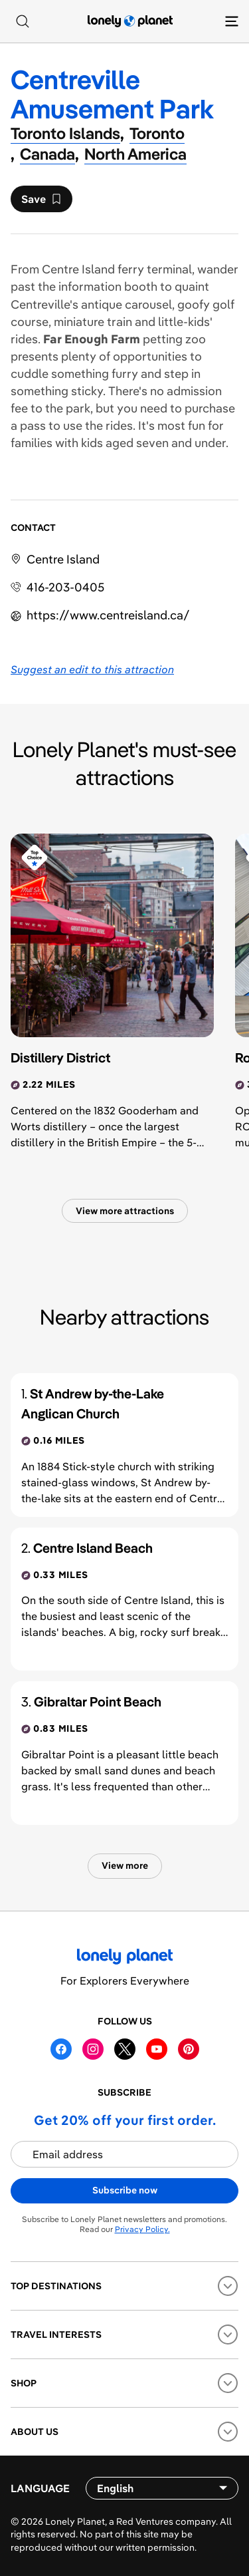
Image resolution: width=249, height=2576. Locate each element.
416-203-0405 (65, 587)
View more (125, 1865)
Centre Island (63, 559)
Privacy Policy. (142, 2229)
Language (40, 2488)
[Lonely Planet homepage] (130, 21)
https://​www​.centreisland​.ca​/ (108, 615)
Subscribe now (124, 2190)
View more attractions (125, 1211)
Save (41, 202)
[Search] (23, 21)
